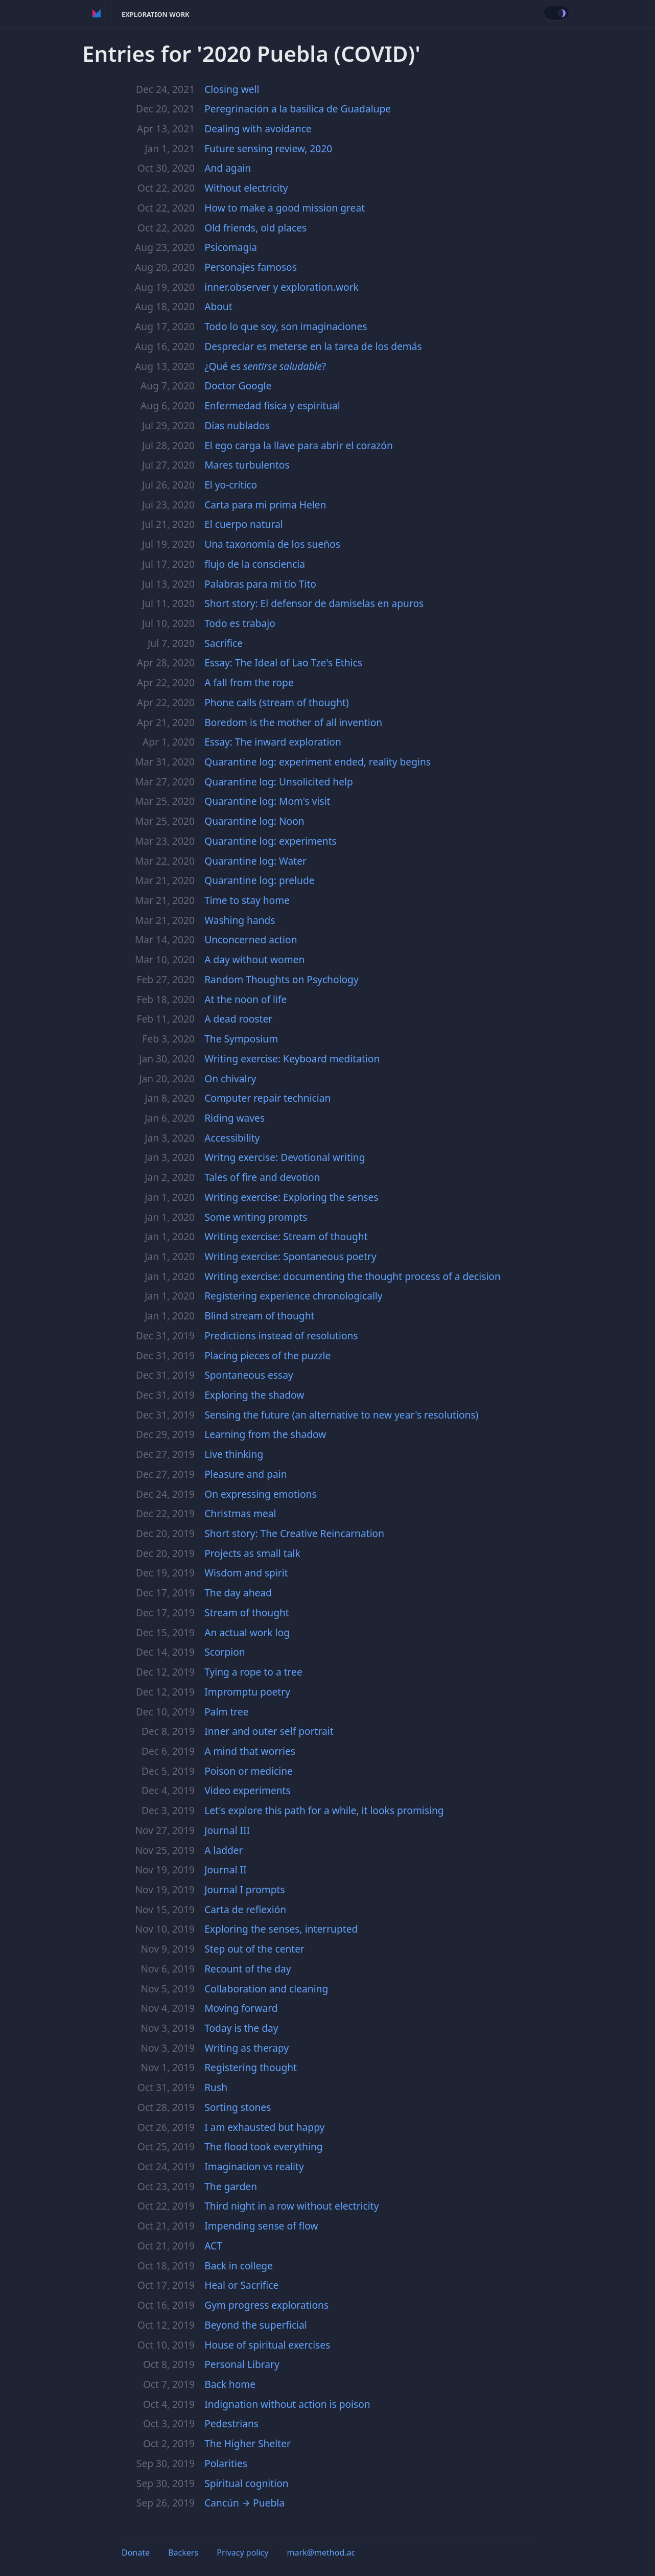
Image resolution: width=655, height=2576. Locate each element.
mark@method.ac (321, 2552)
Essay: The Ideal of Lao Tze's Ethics (283, 662)
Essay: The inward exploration (272, 742)
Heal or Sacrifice (241, 2285)
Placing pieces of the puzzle (267, 1355)
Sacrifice (223, 643)
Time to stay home (247, 900)
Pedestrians (231, 2423)
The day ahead (238, 1592)
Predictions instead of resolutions (281, 1335)
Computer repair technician (267, 1098)
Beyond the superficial (255, 2325)
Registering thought (250, 2067)
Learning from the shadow (265, 1434)
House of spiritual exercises (267, 2345)
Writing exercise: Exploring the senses (291, 1197)
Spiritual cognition (246, 2483)
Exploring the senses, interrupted (281, 1929)
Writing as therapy (246, 2048)
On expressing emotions (260, 1494)
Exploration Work (156, 14)
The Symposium (241, 1039)
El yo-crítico (230, 485)
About (218, 306)
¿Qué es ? (265, 366)
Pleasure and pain (245, 1474)
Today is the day (241, 2028)
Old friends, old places (255, 228)
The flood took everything (263, 2146)
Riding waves (234, 1118)
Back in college (238, 2265)
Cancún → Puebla (244, 2503)
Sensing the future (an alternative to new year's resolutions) (341, 1415)
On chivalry (230, 1078)
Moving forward (240, 2008)
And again (227, 168)
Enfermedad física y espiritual (272, 405)
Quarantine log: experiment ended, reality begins (317, 762)
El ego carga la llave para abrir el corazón (298, 445)
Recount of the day (247, 1969)
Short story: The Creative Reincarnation (294, 1533)
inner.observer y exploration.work (281, 287)
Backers (183, 2552)
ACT (213, 2246)
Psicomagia (230, 247)
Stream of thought (246, 1612)
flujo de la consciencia (254, 564)
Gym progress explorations (266, 2305)
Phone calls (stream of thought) (276, 702)
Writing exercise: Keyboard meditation (292, 1058)
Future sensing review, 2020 (268, 148)
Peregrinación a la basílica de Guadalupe (297, 108)
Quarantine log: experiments (270, 841)
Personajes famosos (250, 267)
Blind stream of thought (259, 1315)
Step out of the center (254, 1949)
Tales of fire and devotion (262, 1177)
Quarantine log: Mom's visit (267, 801)
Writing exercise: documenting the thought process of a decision (352, 1276)
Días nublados (237, 425)
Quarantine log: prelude (259, 880)
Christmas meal (240, 1513)
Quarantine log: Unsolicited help (278, 781)
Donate (136, 2552)
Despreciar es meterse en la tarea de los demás (313, 346)
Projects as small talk (252, 1553)
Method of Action (96, 14)
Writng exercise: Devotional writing (284, 1157)
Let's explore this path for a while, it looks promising (323, 1810)
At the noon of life (245, 999)
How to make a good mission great (284, 208)
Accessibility (232, 1138)
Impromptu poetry (247, 1692)
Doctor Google (237, 385)
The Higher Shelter (247, 2443)
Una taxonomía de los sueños (272, 544)
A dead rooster (238, 1019)
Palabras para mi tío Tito (260, 584)
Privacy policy (242, 2552)
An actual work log (247, 1632)
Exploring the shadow (254, 1395)
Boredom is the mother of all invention (293, 722)
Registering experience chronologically (293, 1296)
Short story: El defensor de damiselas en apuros (314, 603)
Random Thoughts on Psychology (281, 979)
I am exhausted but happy (264, 2127)
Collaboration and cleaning (266, 1988)
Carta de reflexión (245, 1909)
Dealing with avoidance (257, 128)
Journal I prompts (244, 1889)
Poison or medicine (248, 1771)
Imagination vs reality (254, 2166)
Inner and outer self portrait (269, 1731)
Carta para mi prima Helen (265, 505)
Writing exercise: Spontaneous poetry (290, 1256)
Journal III (227, 1830)
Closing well (231, 89)
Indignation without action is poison (287, 2404)
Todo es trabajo (239, 623)
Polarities (225, 2463)
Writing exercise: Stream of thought (285, 1236)
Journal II (225, 1869)
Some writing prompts (255, 1217)
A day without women (254, 959)
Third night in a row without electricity (291, 2206)
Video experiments (247, 1790)
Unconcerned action (250, 939)
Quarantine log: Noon (254, 821)
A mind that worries (249, 1751)
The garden (230, 2186)
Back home (229, 2384)
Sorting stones (237, 2107)
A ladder (223, 1850)
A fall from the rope (249, 682)
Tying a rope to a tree (253, 1672)
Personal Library (241, 2364)
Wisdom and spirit (246, 1573)
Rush (215, 2087)
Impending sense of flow (261, 2226)
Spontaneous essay (248, 1375)
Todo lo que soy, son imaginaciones (285, 326)
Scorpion (224, 1652)
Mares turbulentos (246, 465)
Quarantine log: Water (255, 861)
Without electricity (246, 188)
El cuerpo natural (243, 524)
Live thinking (233, 1454)
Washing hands (239, 920)
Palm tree (226, 1712)
